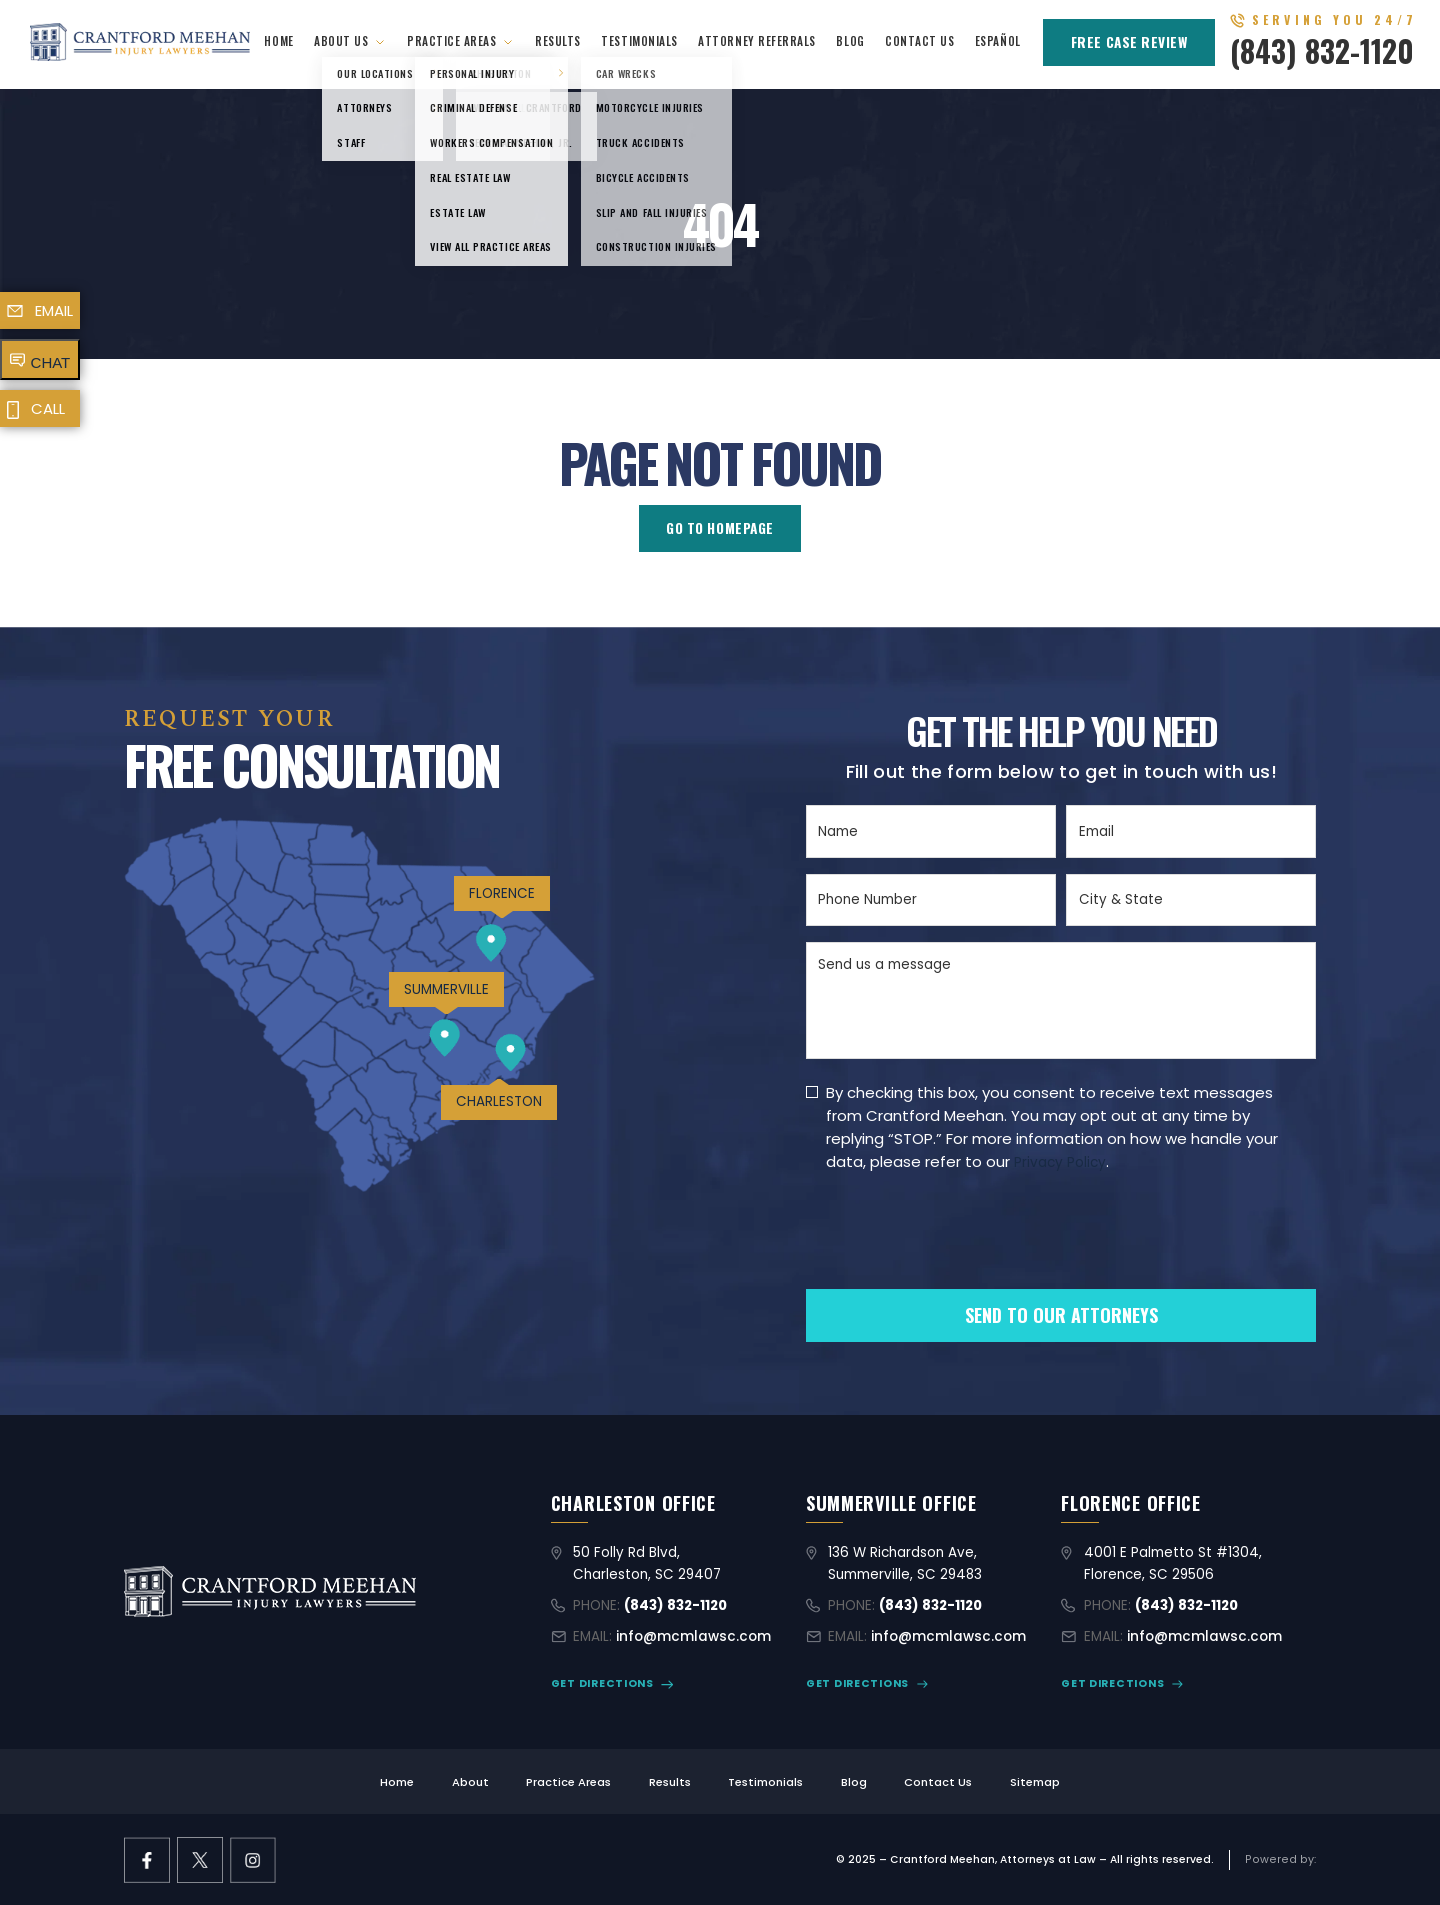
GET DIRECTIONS (602, 1683)
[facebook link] (147, 1860)
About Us (341, 40)
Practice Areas (452, 40)
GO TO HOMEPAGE (720, 528)
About (470, 1782)
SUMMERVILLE (446, 989)
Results (558, 40)
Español (998, 40)
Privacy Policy (1060, 1162)
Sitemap (1035, 1782)
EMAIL (54, 310)
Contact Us (919, 40)
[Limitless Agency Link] (1280, 1859)
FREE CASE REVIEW (1129, 42)
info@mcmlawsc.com (693, 1636)
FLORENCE (502, 893)
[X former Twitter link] (200, 1860)
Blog (850, 40)
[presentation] (958, 1264)
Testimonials (639, 40)
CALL (48, 408)
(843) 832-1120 (1322, 50)
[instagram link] (253, 1860)
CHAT (51, 362)
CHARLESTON (499, 1101)
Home (278, 40)
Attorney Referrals (757, 40)
